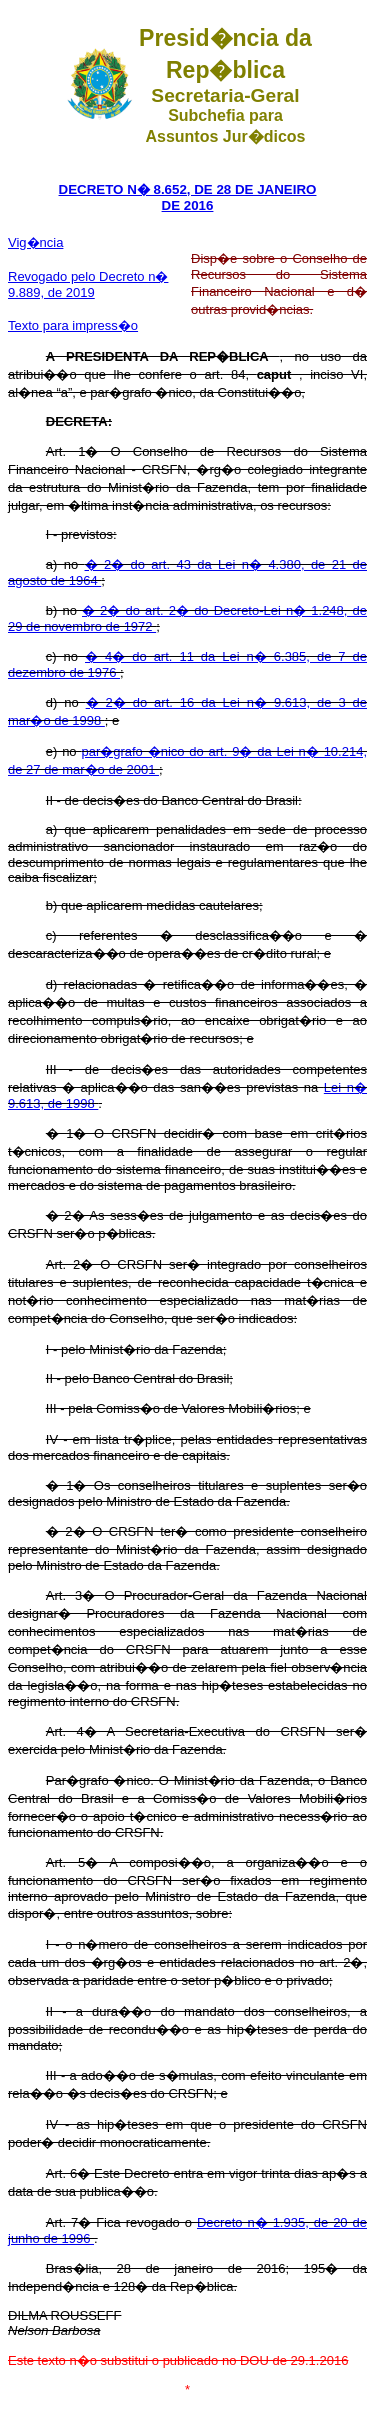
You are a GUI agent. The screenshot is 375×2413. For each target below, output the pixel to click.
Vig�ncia (35, 242)
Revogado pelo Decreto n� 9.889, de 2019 (88, 284)
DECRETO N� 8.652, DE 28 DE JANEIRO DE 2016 (188, 197)
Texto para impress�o (73, 325)
